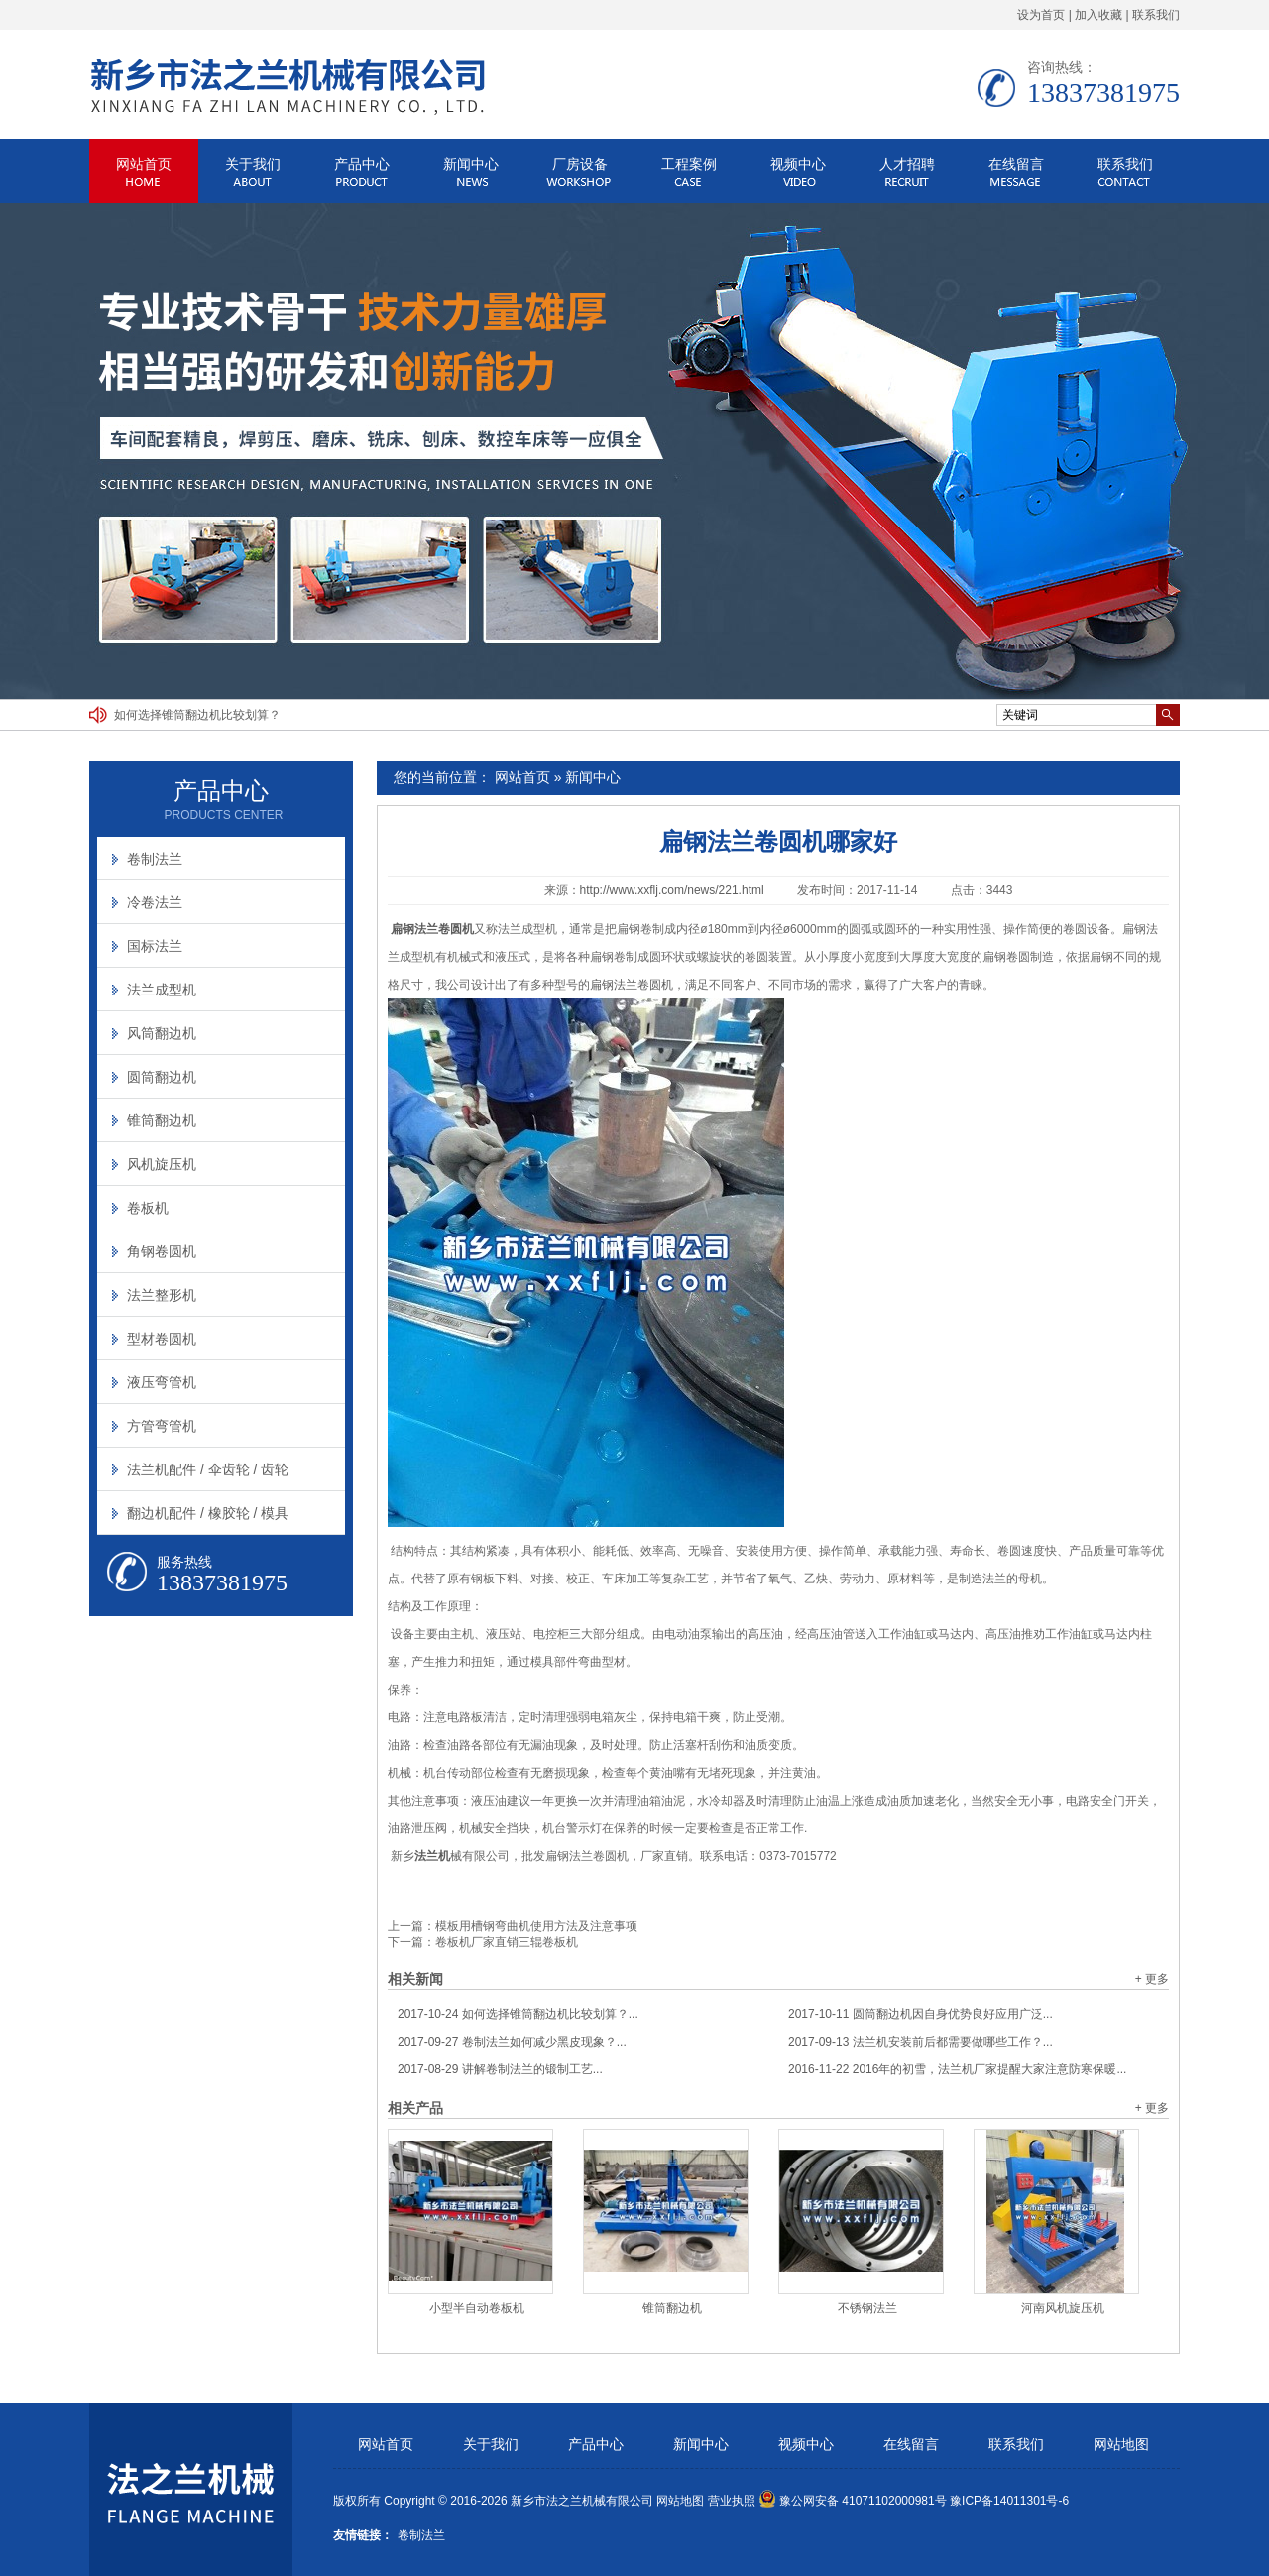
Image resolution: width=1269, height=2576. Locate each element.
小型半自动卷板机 (476, 2308)
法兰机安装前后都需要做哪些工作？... (920, 2042)
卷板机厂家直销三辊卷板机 (506, 1942)
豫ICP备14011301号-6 (1009, 2501)
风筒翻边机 (161, 1033)
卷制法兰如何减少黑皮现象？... (512, 2042)
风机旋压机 (161, 1164)
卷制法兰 (154, 859)
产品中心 (362, 164)
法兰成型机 (161, 989)
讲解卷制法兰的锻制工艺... (500, 2069)
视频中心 (798, 164)
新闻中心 (471, 164)
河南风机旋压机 (1062, 2308)
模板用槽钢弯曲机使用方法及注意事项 (536, 1925)
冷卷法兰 (154, 902)
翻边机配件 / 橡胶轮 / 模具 (207, 1513)
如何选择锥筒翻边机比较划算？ (197, 715)
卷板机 (148, 1208)
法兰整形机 (161, 1295)
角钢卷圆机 (161, 1251)
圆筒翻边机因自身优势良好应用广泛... (920, 2014)
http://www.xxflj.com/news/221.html (672, 890)
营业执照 (731, 2501)
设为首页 (1041, 15)
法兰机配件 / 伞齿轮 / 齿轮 (207, 1469)
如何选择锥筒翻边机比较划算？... (518, 2014)
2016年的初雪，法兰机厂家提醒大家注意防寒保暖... (957, 2069)
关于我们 (253, 164)
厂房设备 (580, 164)
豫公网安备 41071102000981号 (852, 2501)
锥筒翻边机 (672, 2308)
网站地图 (1121, 2444)
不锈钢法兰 (867, 2308)
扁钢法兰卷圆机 (631, 985)
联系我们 (1156, 15)
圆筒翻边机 (161, 1077)
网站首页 (144, 164)
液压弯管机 (161, 1382)
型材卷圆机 (161, 1339)
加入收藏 (1098, 15)
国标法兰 (154, 946)
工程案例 (689, 164)
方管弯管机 (161, 1426)
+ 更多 (1152, 1979)
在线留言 (1016, 164)
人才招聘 (907, 164)
